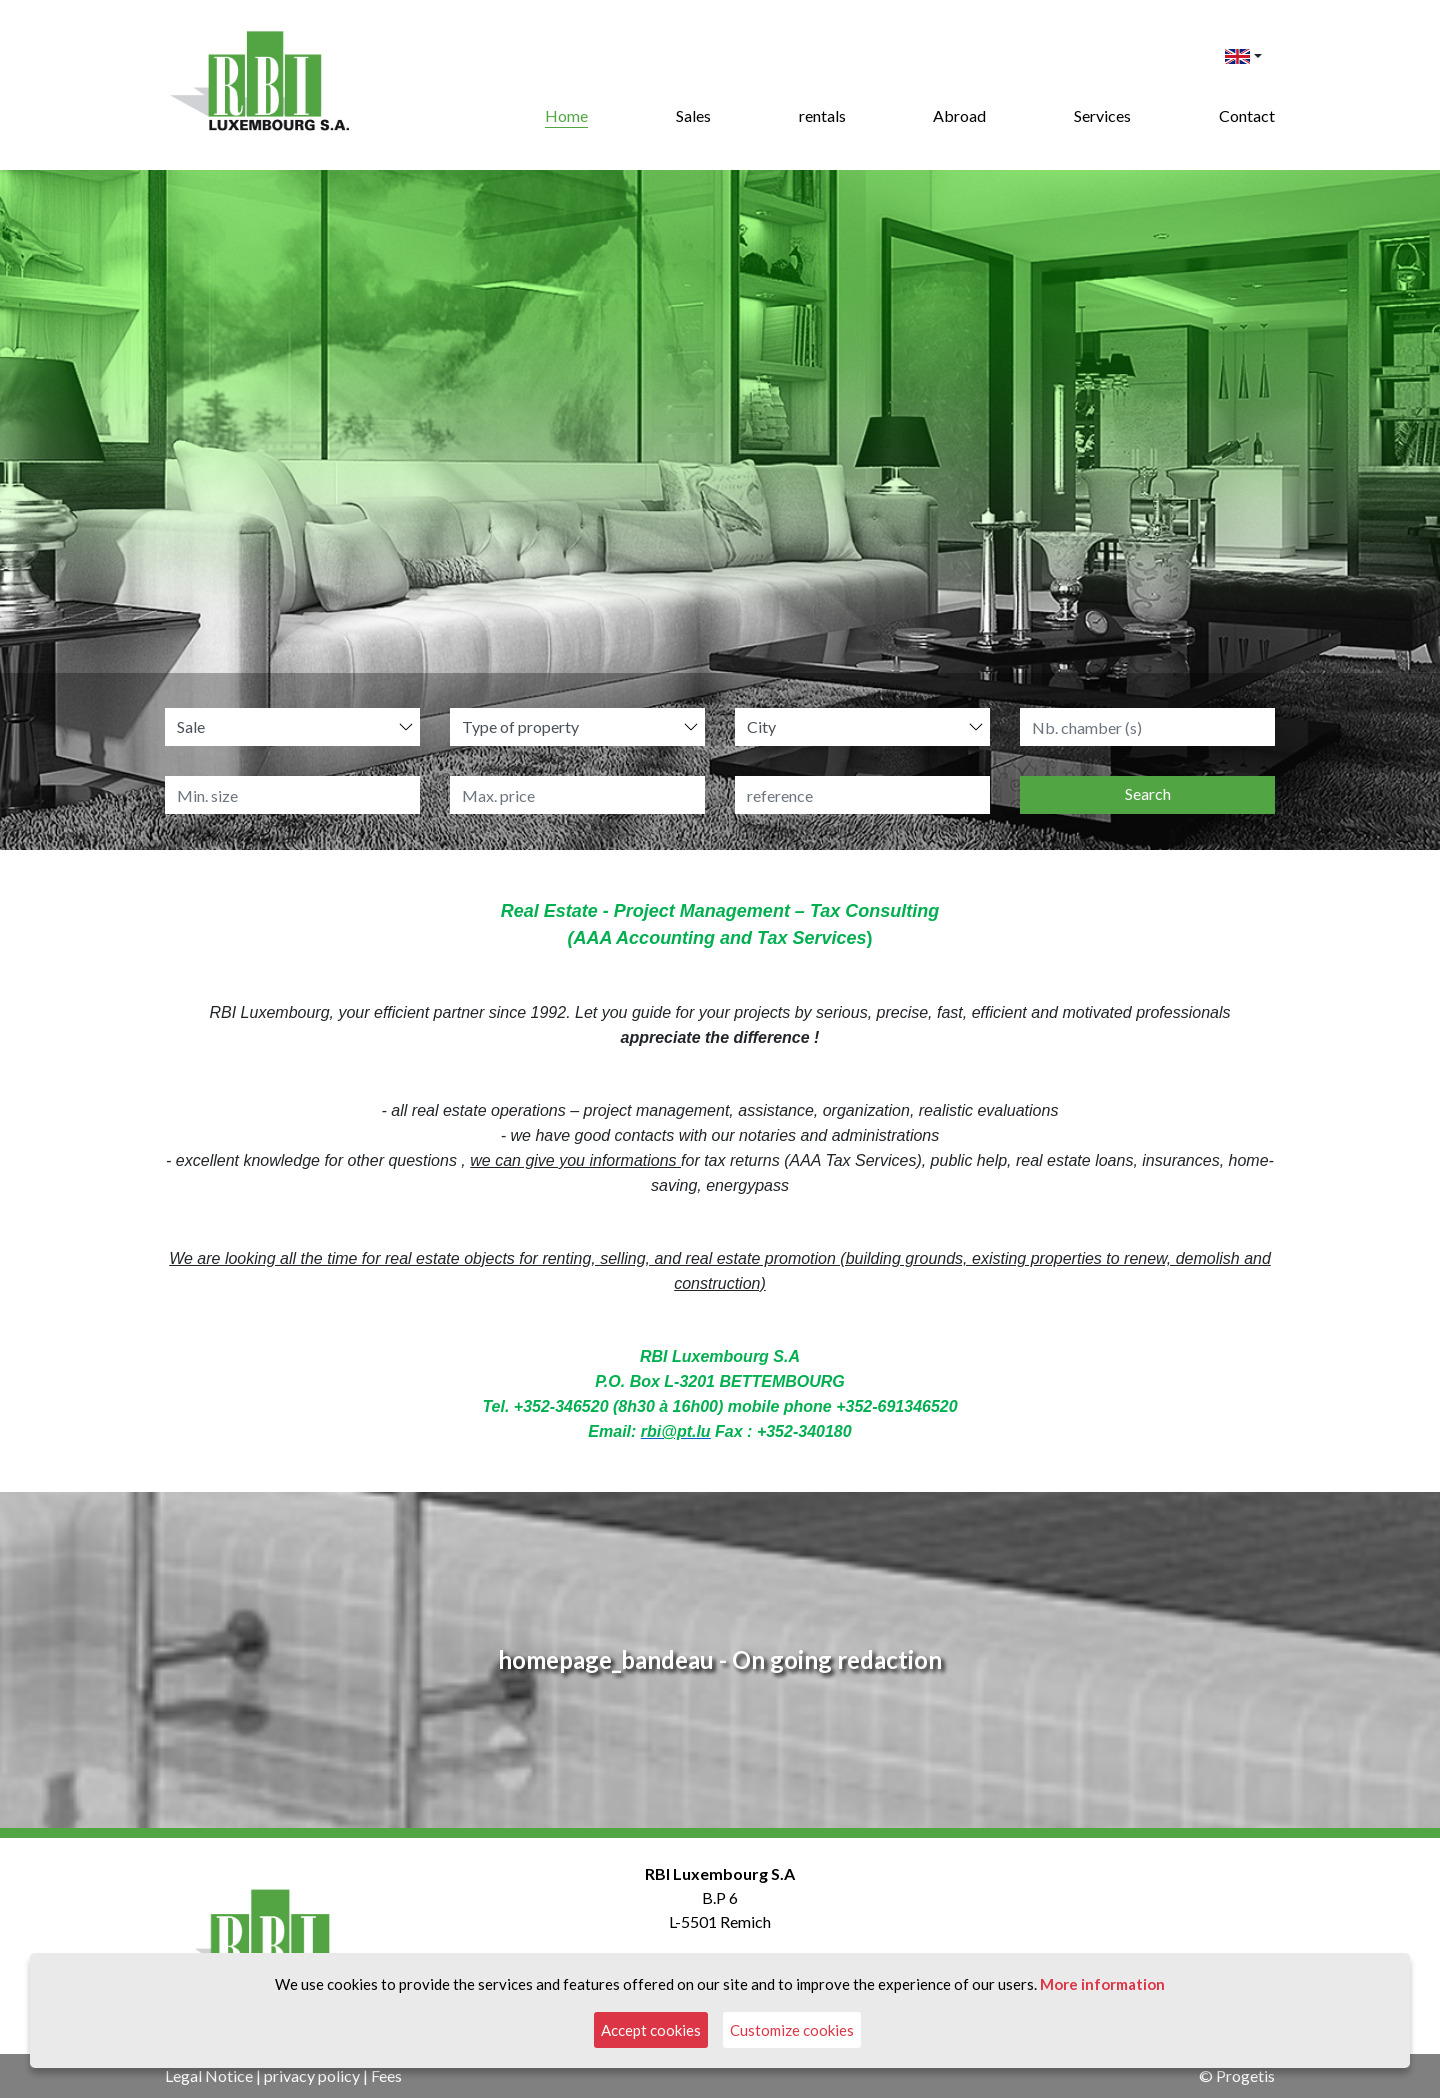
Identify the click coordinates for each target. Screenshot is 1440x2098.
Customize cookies (792, 2030)
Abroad (959, 115)
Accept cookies (651, 2030)
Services (1102, 115)
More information (1102, 1984)
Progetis (1245, 2075)
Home (566, 115)
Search (1148, 793)
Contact (1247, 115)
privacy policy (312, 2075)
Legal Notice (209, 2075)
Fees (386, 2075)
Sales (693, 115)
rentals (822, 115)
